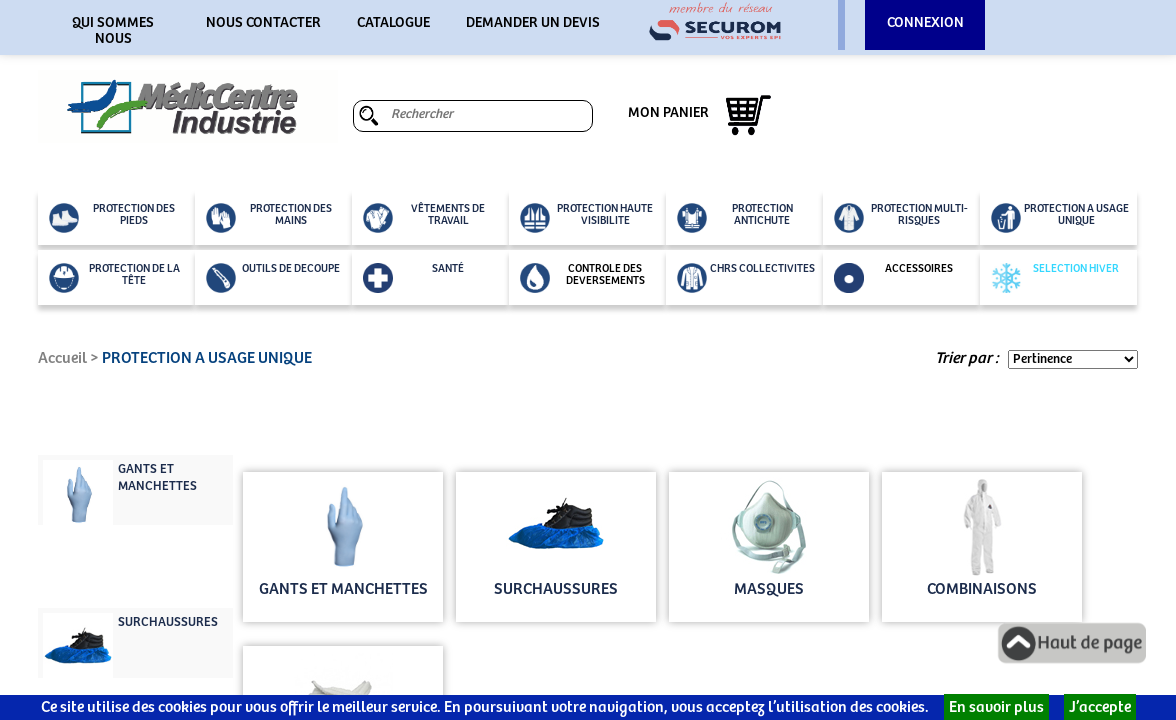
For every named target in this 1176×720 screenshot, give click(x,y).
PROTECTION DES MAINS (269, 218)
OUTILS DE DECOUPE (273, 278)
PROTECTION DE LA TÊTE (114, 278)
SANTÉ (413, 278)
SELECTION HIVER (1055, 278)
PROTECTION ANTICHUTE (735, 218)
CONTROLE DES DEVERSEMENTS (582, 278)
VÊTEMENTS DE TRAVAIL (424, 218)
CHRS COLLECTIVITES (746, 278)
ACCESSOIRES (893, 278)
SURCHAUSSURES (168, 622)
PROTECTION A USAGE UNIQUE (1060, 218)
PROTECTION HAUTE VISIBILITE (586, 218)
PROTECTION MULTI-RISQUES (901, 218)
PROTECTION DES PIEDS (112, 218)
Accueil (62, 358)
